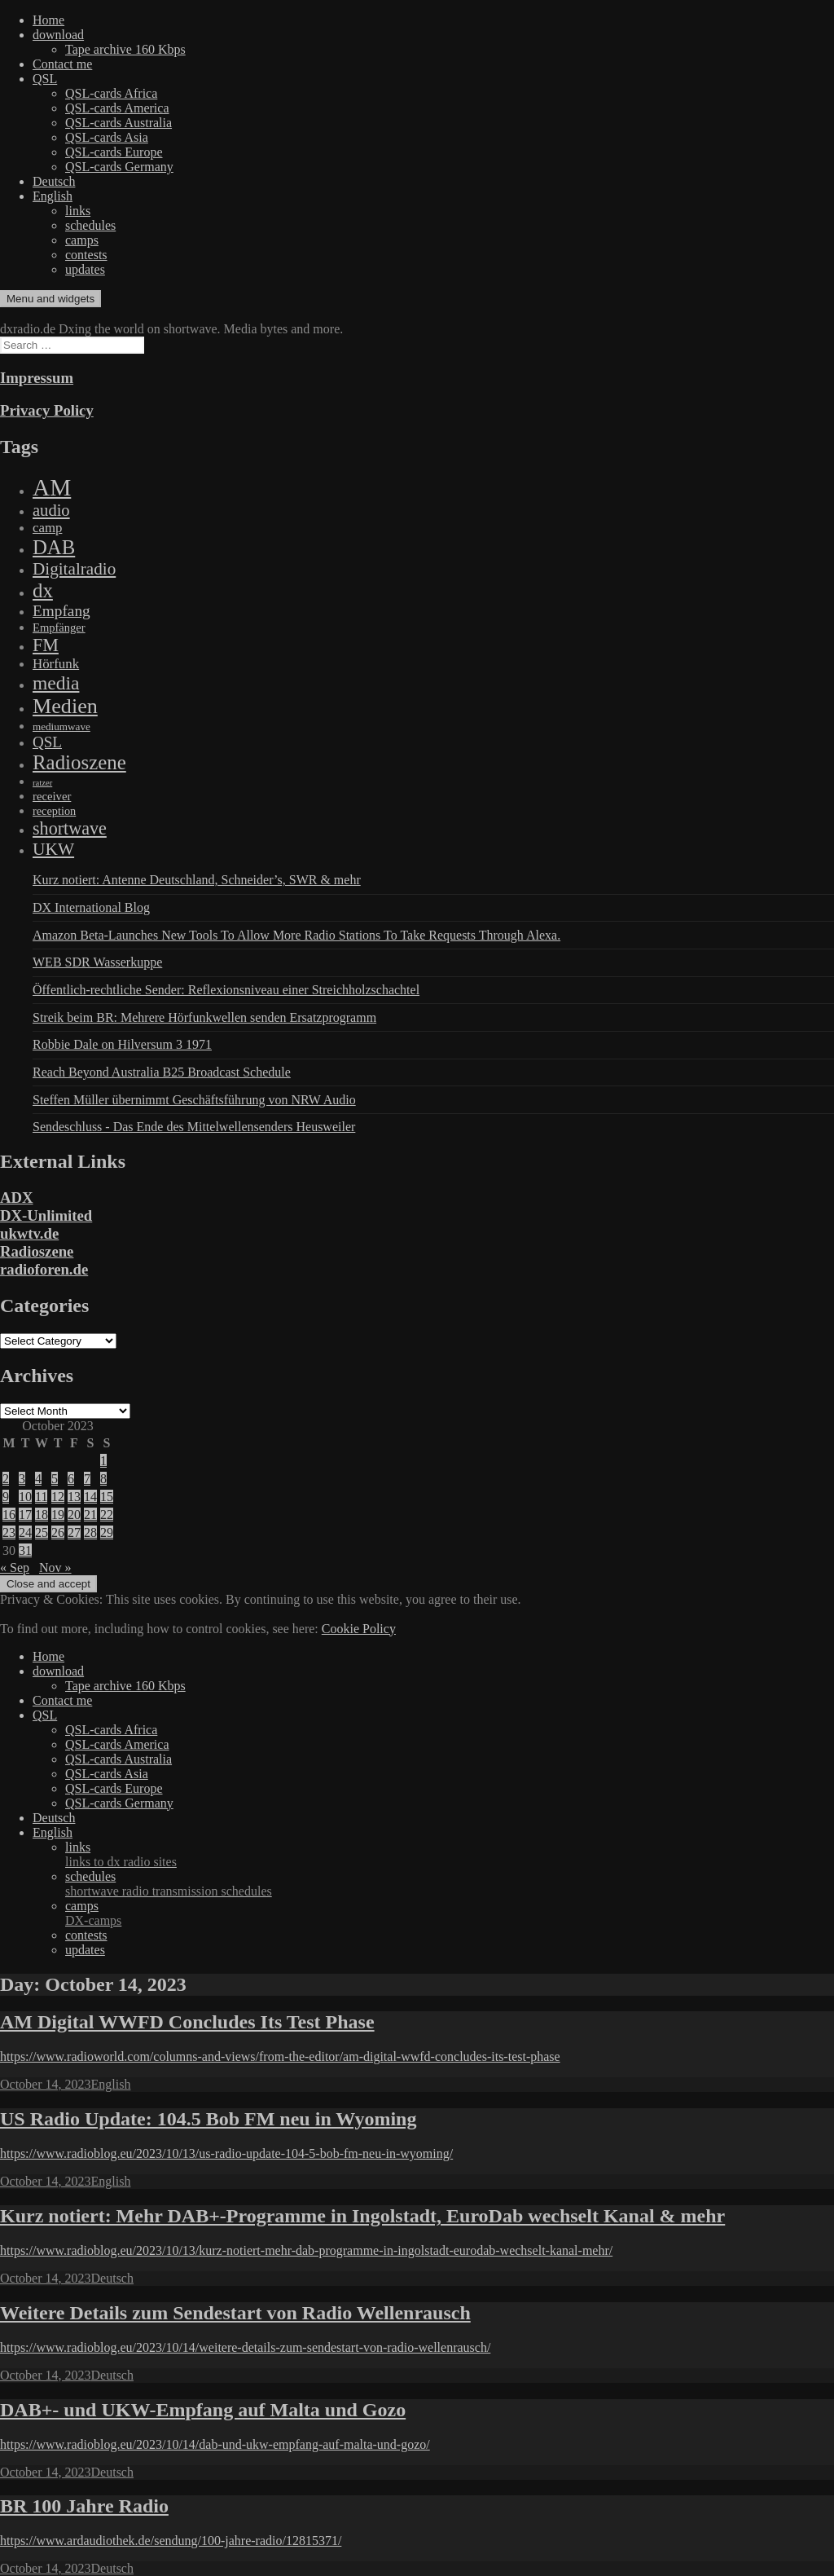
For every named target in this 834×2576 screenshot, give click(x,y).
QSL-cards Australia (118, 123)
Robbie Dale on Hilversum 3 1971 (122, 1044)
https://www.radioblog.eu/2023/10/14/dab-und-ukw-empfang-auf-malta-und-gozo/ (215, 2444)
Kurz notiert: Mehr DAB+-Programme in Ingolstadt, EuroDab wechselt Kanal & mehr (362, 2215)
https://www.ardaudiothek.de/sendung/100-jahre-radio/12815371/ (170, 2540)
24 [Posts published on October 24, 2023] (25, 1532)
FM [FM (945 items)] (46, 645)
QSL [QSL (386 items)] (47, 742)
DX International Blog (91, 907)
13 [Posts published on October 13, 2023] (74, 1497)
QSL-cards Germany (119, 167)
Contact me (62, 64)
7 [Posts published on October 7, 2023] (87, 1479)
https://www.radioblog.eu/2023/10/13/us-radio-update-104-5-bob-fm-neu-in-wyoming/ (226, 2153)
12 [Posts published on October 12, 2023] (57, 1497)
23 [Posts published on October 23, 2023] (8, 1532)
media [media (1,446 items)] (56, 683)
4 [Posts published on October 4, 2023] (38, 1479)
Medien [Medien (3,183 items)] (65, 706)
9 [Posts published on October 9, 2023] (5, 1497)
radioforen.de (44, 1269)
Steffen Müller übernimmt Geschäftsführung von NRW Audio (194, 1100)
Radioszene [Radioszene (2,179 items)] (79, 762)
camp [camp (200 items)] (47, 527)
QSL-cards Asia (106, 137)
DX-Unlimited (46, 1215)
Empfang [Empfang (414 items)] (61, 610)
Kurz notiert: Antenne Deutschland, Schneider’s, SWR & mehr (197, 880)
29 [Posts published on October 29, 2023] (106, 1532)
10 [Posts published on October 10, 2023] (25, 1497)
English (52, 196)
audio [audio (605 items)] (51, 510)
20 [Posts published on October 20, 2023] (74, 1514)
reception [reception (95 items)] (54, 810)
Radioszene (36, 1251)
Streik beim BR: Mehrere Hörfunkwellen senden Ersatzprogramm (204, 1017)
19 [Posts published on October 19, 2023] (57, 1514)
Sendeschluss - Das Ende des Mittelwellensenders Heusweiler (194, 1127)
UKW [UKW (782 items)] (53, 849)
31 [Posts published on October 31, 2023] (25, 1550)
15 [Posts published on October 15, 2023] (106, 1497)
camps (82, 240)
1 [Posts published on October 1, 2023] (103, 1461)
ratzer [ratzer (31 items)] (42, 782)
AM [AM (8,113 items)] (52, 487)
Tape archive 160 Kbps (125, 49)
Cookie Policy (359, 1629)
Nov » (55, 1567)
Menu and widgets (50, 299)
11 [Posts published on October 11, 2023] (41, 1497)
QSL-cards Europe (114, 152)
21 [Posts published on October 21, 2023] (90, 1514)
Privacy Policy (47, 410)
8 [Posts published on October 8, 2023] (103, 1479)
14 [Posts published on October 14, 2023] (90, 1497)
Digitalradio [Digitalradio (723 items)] (74, 569)
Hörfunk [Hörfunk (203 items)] (56, 664)
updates (85, 269)
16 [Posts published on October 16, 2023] (8, 1514)
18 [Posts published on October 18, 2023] (41, 1514)
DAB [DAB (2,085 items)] (54, 547)
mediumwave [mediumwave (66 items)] (61, 726)
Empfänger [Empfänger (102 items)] (59, 627)
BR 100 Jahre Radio (84, 2506)
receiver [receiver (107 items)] (52, 796)
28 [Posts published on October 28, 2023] (90, 1532)
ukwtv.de (29, 1233)
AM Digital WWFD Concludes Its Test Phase (187, 2021)
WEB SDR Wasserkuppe (97, 962)
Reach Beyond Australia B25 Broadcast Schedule (162, 1072)
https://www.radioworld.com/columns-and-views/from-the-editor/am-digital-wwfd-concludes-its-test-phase (280, 2056)
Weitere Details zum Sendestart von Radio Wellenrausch (235, 2312)
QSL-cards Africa (111, 93)
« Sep (14, 1567)
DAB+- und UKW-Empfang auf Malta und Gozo (203, 2409)
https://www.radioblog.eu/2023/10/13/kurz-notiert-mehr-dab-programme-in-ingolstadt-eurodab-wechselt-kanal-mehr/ (306, 2250)
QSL (45, 79)
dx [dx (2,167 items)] (43, 590)
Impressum (36, 377)
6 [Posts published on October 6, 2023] (71, 1479)
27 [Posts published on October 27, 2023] (74, 1532)
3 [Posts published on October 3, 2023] (22, 1479)
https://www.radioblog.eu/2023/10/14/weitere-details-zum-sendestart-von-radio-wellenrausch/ (245, 2347)
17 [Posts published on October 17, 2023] (25, 1514)
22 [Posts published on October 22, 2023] (106, 1514)
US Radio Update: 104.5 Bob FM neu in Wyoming (208, 2118)
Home (48, 20)
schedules (90, 225)
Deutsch (54, 181)
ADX (16, 1197)
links (77, 211)
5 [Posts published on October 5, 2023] (54, 1479)
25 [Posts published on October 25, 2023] (41, 1532)
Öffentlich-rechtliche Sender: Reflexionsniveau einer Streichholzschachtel (226, 990)
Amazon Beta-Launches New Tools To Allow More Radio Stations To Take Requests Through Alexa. (296, 935)
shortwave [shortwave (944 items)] (70, 828)
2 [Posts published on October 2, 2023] (5, 1479)
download (58, 35)
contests (86, 255)
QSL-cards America (117, 108)
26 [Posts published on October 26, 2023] (57, 1532)
